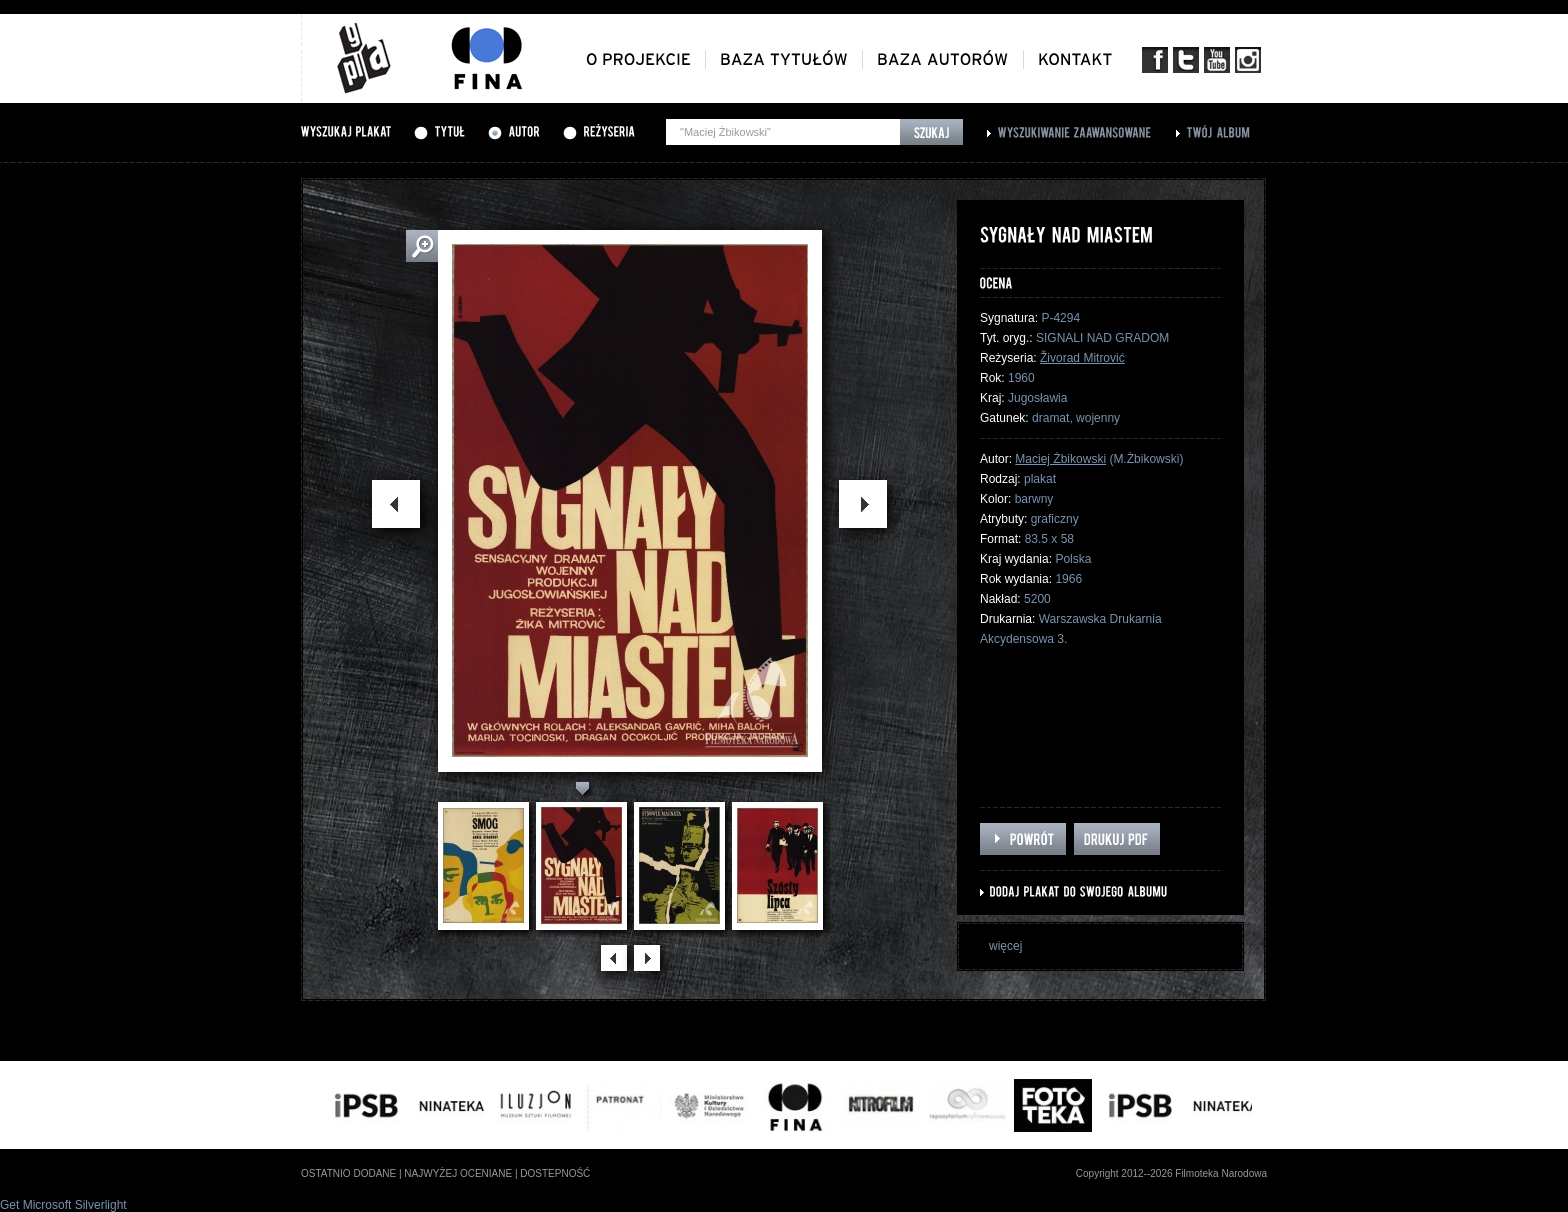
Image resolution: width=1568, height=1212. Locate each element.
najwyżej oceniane (458, 1173)
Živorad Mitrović (1082, 358)
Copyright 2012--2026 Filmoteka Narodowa (1171, 1173)
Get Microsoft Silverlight (63, 1205)
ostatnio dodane (348, 1173)
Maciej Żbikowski (1060, 459)
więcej (1005, 946)
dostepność (555, 1173)
